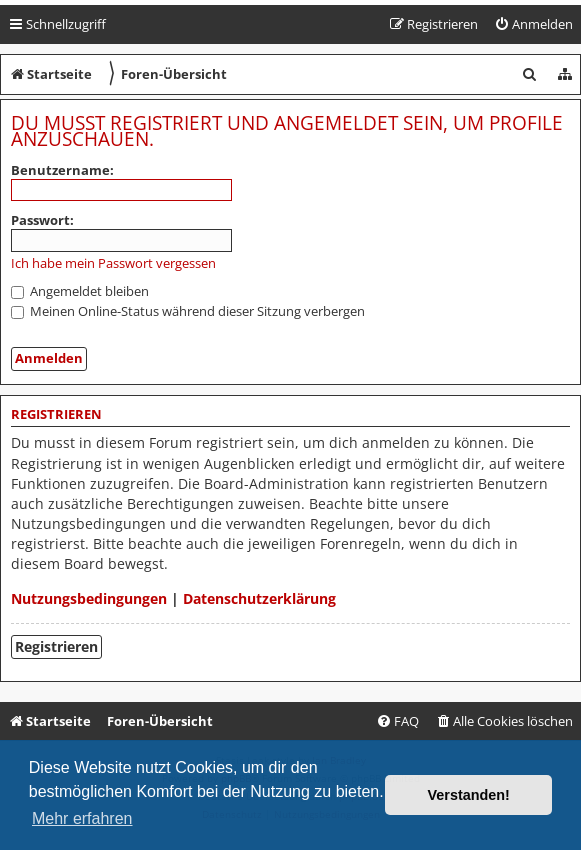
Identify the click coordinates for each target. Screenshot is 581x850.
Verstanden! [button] (469, 795)
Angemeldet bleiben (80, 291)
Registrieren (56, 646)
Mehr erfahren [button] (82, 818)
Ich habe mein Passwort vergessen (113, 263)
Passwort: (42, 220)
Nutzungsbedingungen (89, 598)
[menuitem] (533, 24)
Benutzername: (62, 170)
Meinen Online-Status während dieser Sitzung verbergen (188, 311)
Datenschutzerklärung (259, 598)
